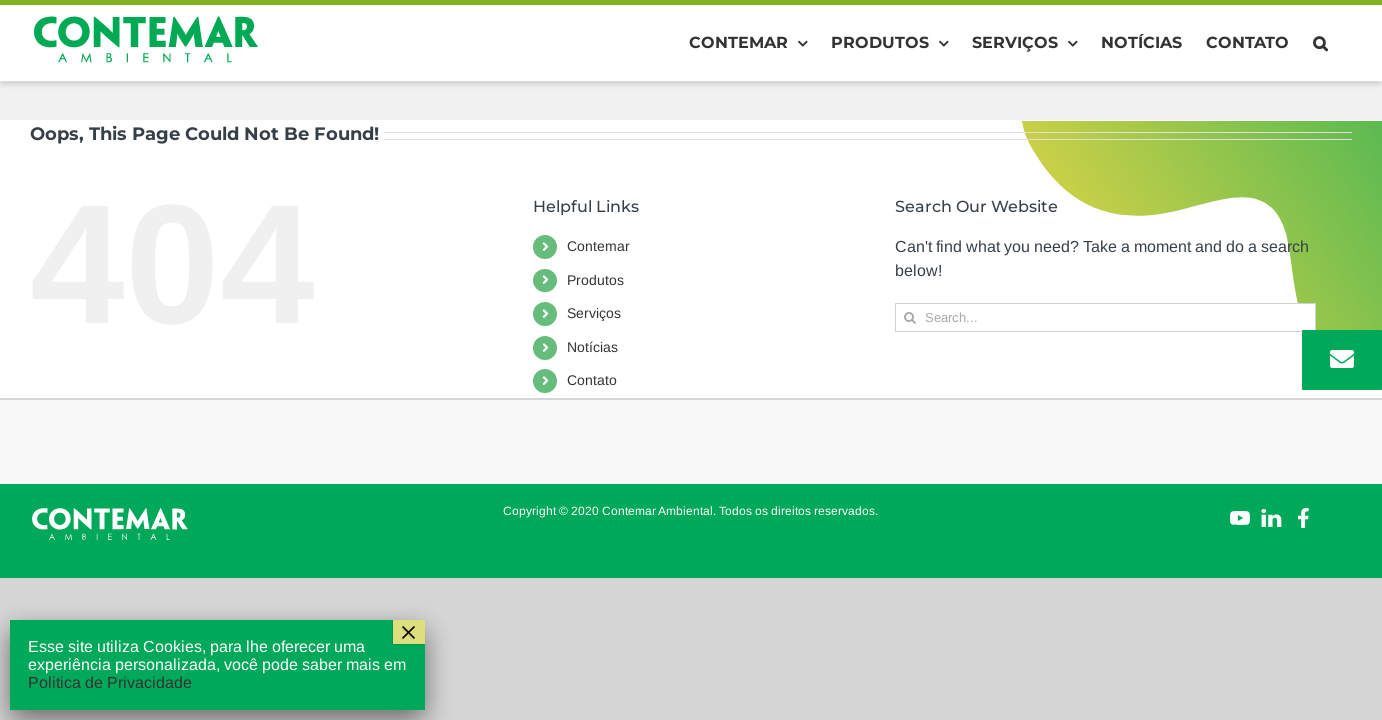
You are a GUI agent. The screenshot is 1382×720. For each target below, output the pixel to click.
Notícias (592, 347)
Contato (592, 380)
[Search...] (1105, 317)
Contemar (598, 246)
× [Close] (409, 632)
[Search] (909, 317)
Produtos (595, 280)
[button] (1344, 43)
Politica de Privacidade (110, 682)
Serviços (594, 313)
